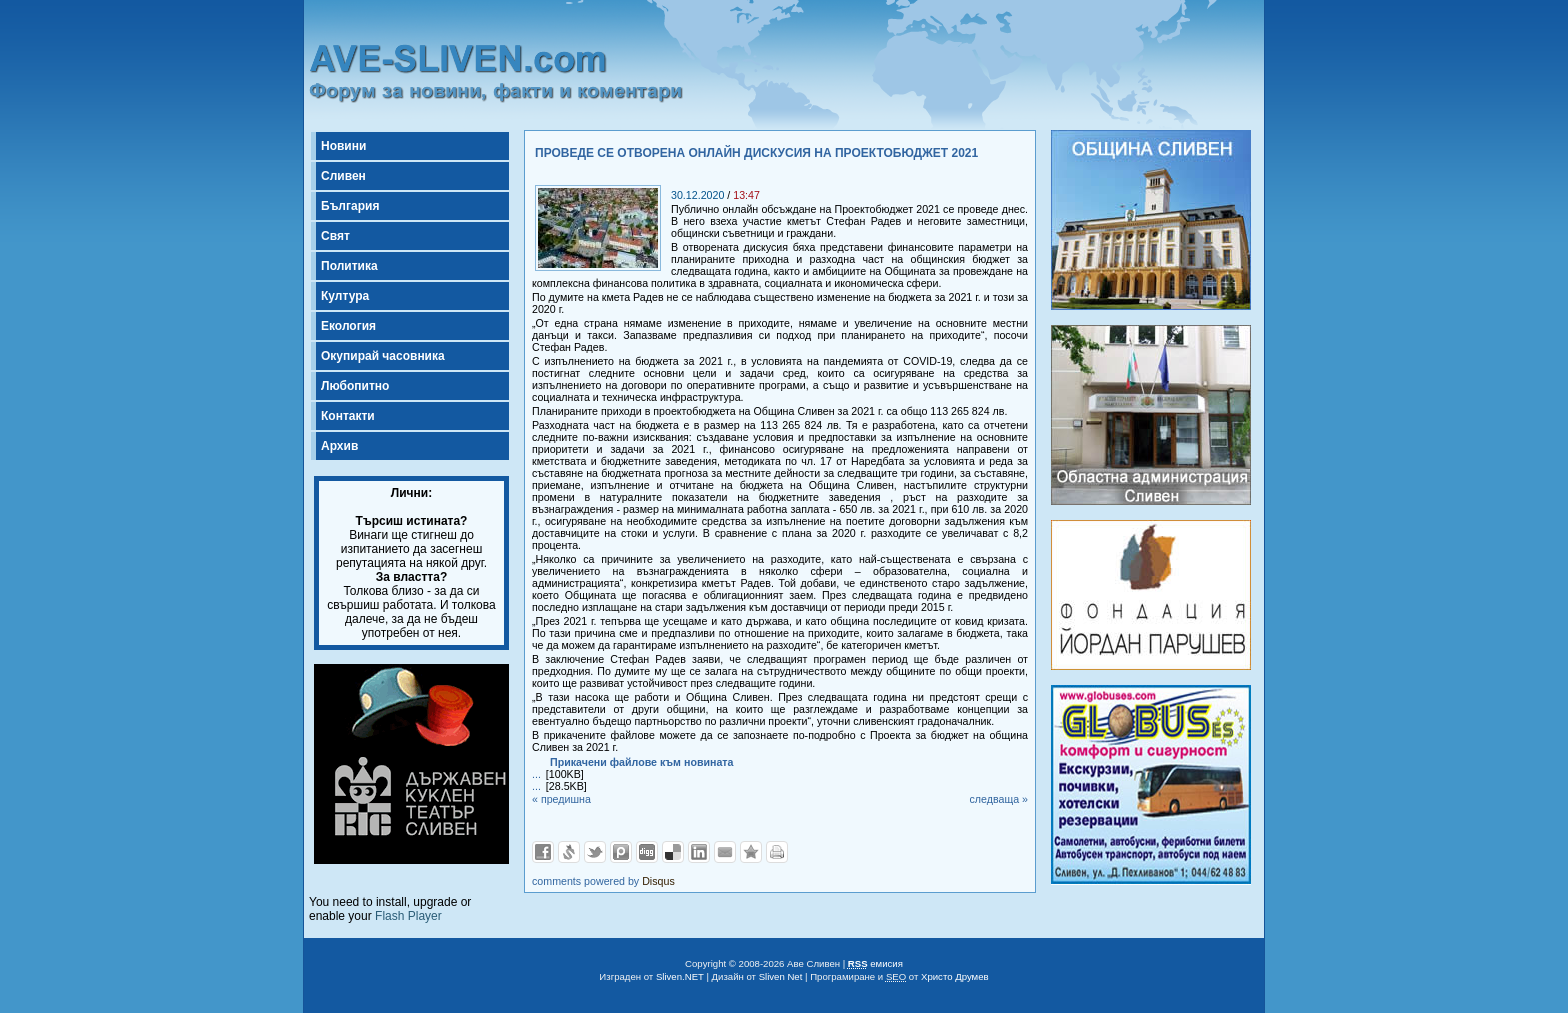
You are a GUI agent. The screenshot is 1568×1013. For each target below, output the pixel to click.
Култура (345, 296)
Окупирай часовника (383, 356)
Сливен (343, 176)
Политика (349, 266)
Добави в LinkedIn (699, 852)
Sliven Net (781, 976)
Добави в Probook (621, 852)
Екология (348, 326)
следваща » (998, 799)
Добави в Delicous (673, 852)
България (350, 206)
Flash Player (408, 916)
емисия (875, 963)
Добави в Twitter (595, 852)
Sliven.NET (680, 976)
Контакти (348, 416)
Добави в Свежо (569, 852)
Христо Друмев (955, 976)
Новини (343, 146)
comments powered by (603, 881)
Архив (339, 446)
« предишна (561, 799)
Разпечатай (777, 852)
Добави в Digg (647, 852)
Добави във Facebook (543, 852)
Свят (335, 236)
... (536, 774)
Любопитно (355, 386)
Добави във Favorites (751, 852)
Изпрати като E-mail (725, 852)
